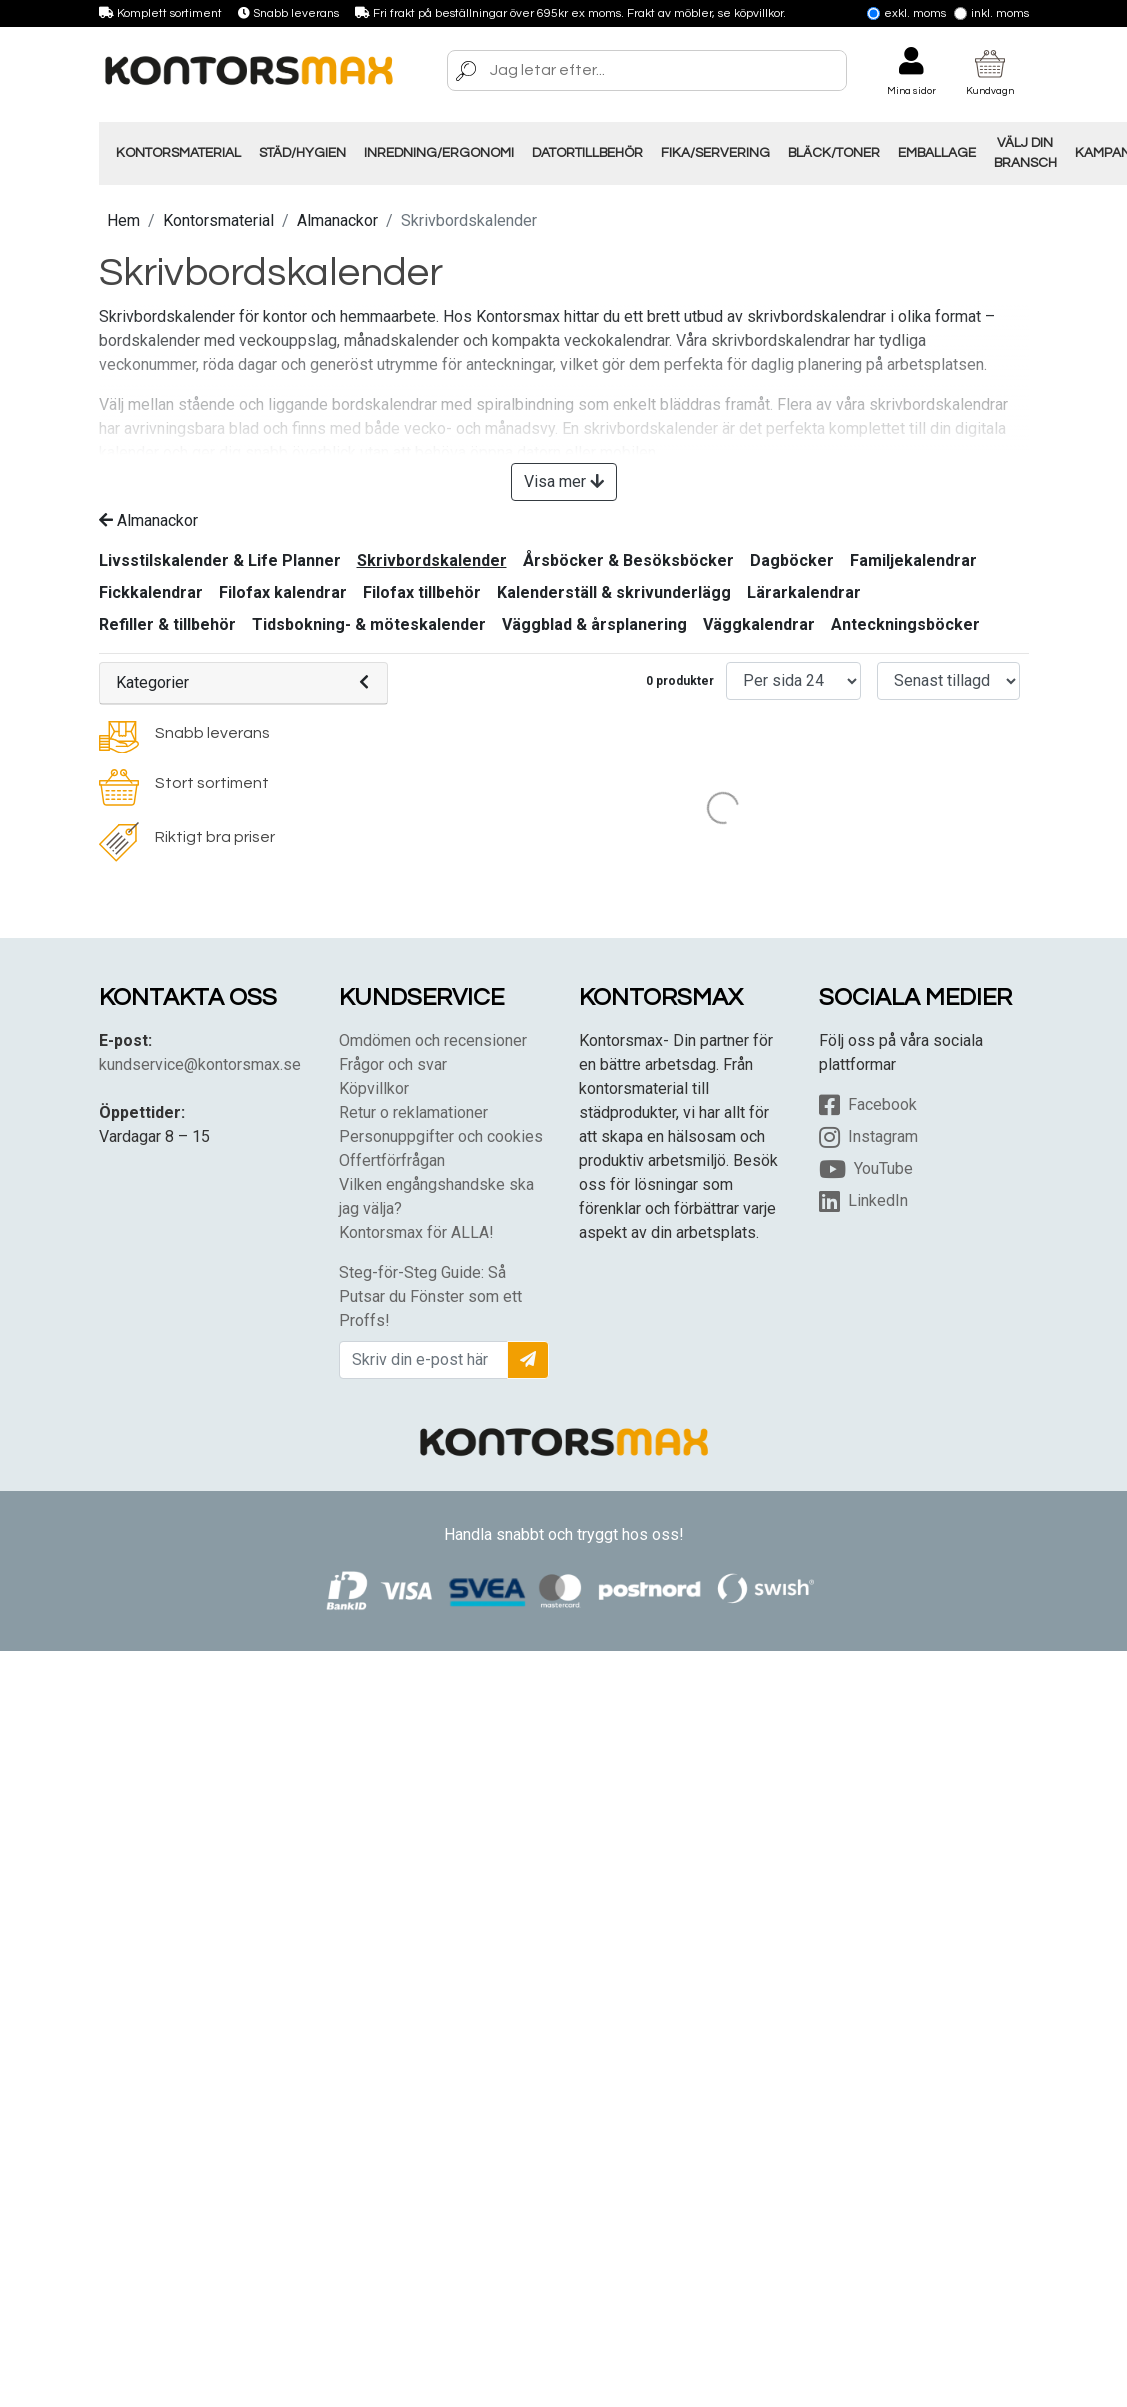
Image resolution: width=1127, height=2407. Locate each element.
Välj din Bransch (1025, 153)
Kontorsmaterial (178, 153)
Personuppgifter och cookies (441, 1136)
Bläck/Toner (834, 153)
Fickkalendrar (151, 592)
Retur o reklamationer (413, 1112)
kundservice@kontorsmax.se (200, 1064)
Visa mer (564, 481)
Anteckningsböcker (905, 624)
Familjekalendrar (913, 560)
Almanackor (337, 220)
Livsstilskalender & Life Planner (220, 560)
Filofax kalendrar (283, 592)
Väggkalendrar (759, 624)
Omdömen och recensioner (433, 1040)
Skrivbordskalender (432, 560)
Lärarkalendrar (804, 592)
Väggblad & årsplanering (594, 624)
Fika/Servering (715, 153)
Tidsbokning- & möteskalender (369, 624)
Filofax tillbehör (422, 592)
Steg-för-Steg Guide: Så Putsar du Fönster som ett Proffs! (430, 1296)
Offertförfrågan (392, 1160)
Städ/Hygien (302, 153)
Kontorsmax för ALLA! (416, 1232)
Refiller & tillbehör (167, 624)
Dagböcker (792, 560)
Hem (123, 220)
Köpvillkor (374, 1088)
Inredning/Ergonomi (439, 153)
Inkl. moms (991, 13)
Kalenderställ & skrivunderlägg (614, 592)
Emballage (937, 153)
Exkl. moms (906, 13)
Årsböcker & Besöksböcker (628, 560)
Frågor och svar (393, 1064)
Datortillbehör (587, 153)
